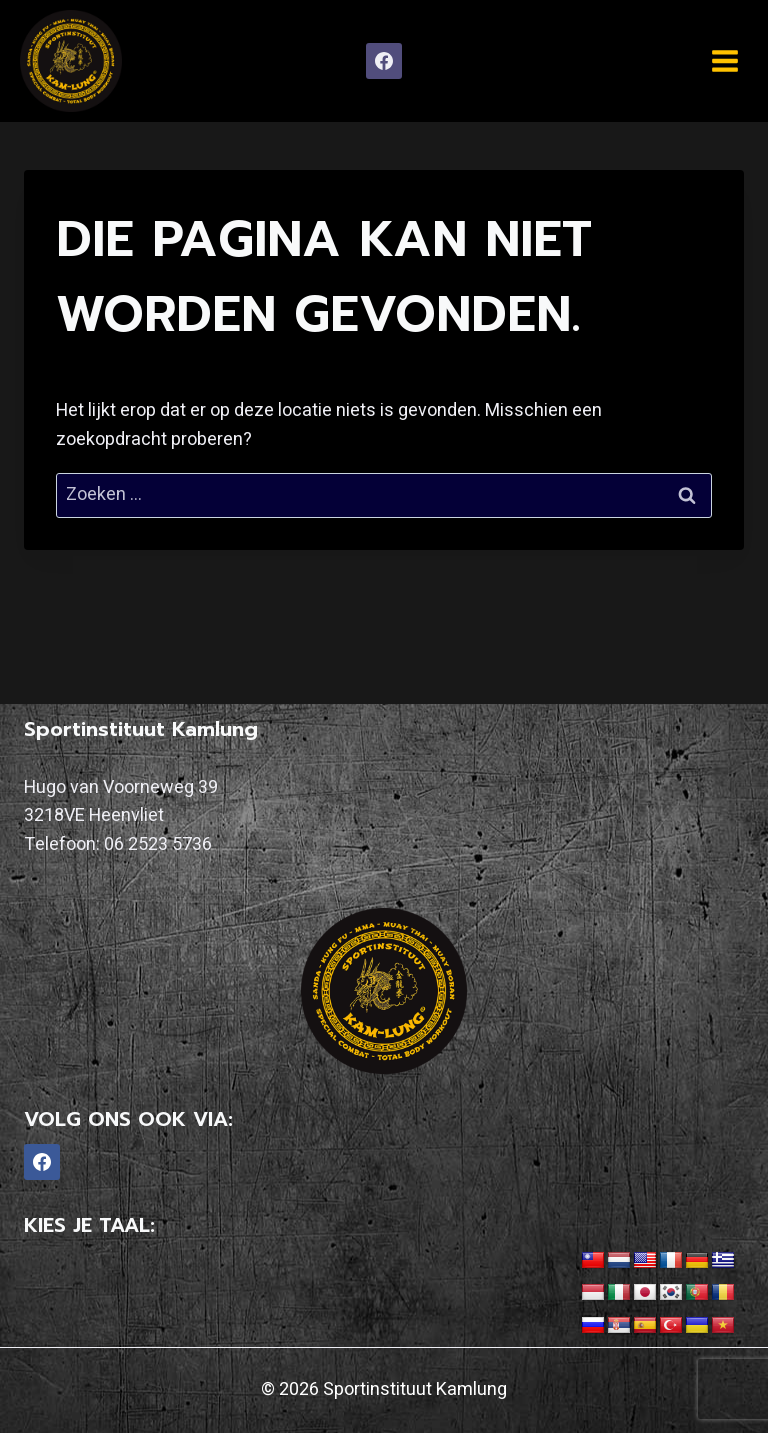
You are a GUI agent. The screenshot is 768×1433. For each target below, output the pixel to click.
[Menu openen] (724, 60)
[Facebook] (384, 61)
